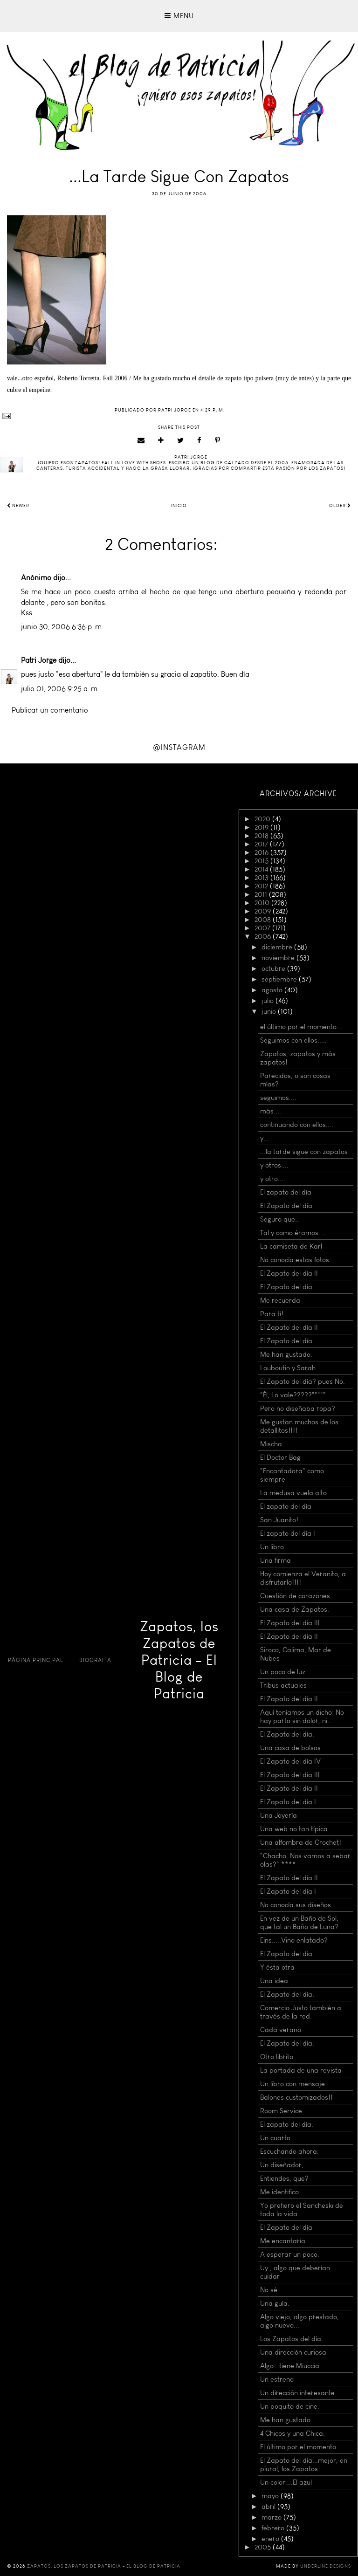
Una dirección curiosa (293, 2352)
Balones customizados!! (296, 2097)
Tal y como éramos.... (293, 1233)
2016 (262, 852)
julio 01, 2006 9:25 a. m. (60, 688)
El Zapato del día (286, 1206)
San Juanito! (279, 1520)
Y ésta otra (277, 1967)
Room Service (281, 2111)
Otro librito (276, 2057)
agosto (273, 990)
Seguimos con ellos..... (293, 1040)
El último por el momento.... (302, 2447)
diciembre (278, 947)
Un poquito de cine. (289, 2406)
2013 (262, 877)
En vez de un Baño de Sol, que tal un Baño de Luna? (299, 1922)
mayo (271, 2496)
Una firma (275, 1560)
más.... (270, 1111)
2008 (264, 919)
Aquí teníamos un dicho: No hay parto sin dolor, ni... (302, 1716)
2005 (264, 2547)
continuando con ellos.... (296, 1124)
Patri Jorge (38, 660)
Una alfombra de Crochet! (300, 1842)
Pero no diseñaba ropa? (297, 1408)
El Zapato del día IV (290, 1761)
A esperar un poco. (289, 2254)
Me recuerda (280, 1300)
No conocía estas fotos (294, 1260)
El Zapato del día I (288, 1802)
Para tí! (271, 1314)
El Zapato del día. (287, 1287)
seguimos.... (278, 1097)
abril (269, 2506)
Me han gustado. (286, 1354)
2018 (262, 835)
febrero (274, 2528)
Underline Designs (325, 2566)
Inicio (179, 505)
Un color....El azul (286, 2482)
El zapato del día (285, 1192)
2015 (262, 861)
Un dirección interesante (297, 2393)
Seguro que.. (279, 1219)
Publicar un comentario (50, 710)
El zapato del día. (286, 2124)
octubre (274, 968)
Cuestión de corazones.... (298, 1596)
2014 (262, 869)
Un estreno (277, 2379)
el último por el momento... (301, 1027)
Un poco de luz (282, 1672)
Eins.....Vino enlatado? (294, 1940)
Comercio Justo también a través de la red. (300, 2012)
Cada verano (280, 2030)
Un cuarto (275, 2138)
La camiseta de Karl (291, 1246)
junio (270, 1011)
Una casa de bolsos (290, 1748)
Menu (179, 16)
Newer (18, 505)
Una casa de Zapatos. (294, 1609)
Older (340, 505)
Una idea (274, 1981)
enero (271, 2539)
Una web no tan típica (294, 1829)
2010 (263, 903)
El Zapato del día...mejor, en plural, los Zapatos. (303, 2464)
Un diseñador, (281, 2165)
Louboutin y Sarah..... (292, 1368)
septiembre (280, 979)
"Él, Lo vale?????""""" (293, 1395)
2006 (264, 936)
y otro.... (272, 1179)
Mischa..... (275, 1444)
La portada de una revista (301, 2070)
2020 (263, 819)
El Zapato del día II (289, 1273)
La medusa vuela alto (293, 1493)
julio (268, 1000)
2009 (264, 911)
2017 (262, 844)
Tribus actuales (283, 1685)
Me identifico (279, 2192)
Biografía (95, 1660)
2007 (263, 928)
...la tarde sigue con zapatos (304, 1151)
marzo (272, 2517)
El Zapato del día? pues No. (302, 1381)
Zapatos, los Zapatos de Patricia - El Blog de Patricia (179, 1660)
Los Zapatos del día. (291, 2339)
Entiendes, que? (284, 2178)
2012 (262, 886)
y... (264, 1138)
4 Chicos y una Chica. (292, 2433)
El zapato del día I (287, 1533)
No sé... (271, 2290)
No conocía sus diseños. (296, 1905)
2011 (262, 894)
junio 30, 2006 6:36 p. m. (62, 626)
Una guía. (274, 2303)
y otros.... (274, 1165)
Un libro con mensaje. (293, 2084)
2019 (262, 827)
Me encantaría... (285, 2241)
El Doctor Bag (280, 1457)
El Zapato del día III (290, 1623)
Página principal (35, 1660)
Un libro (272, 1547)
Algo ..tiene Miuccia (289, 2366)
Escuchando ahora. (289, 2151)
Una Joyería (278, 1815)
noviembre (279, 958)
